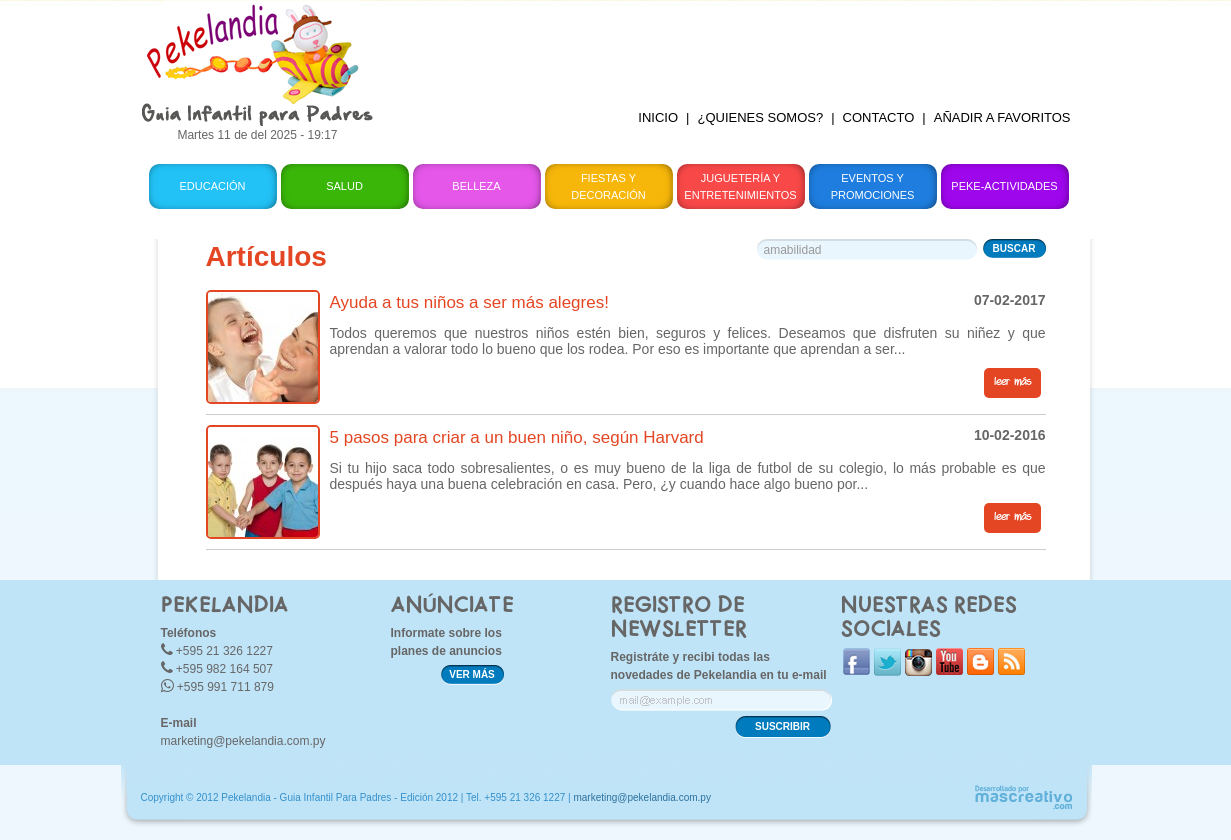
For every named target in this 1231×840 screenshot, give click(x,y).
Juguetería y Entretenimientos (740, 186)
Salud (344, 186)
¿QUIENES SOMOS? (760, 117)
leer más (1012, 382)
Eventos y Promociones (873, 186)
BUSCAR (1014, 248)
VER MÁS (472, 674)
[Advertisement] (739, 45)
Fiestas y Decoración (608, 186)
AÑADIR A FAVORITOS (1002, 117)
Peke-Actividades (1004, 186)
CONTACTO (879, 117)
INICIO (658, 117)
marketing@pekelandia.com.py (243, 741)
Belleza (476, 186)
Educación (212, 186)
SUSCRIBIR (782, 726)
